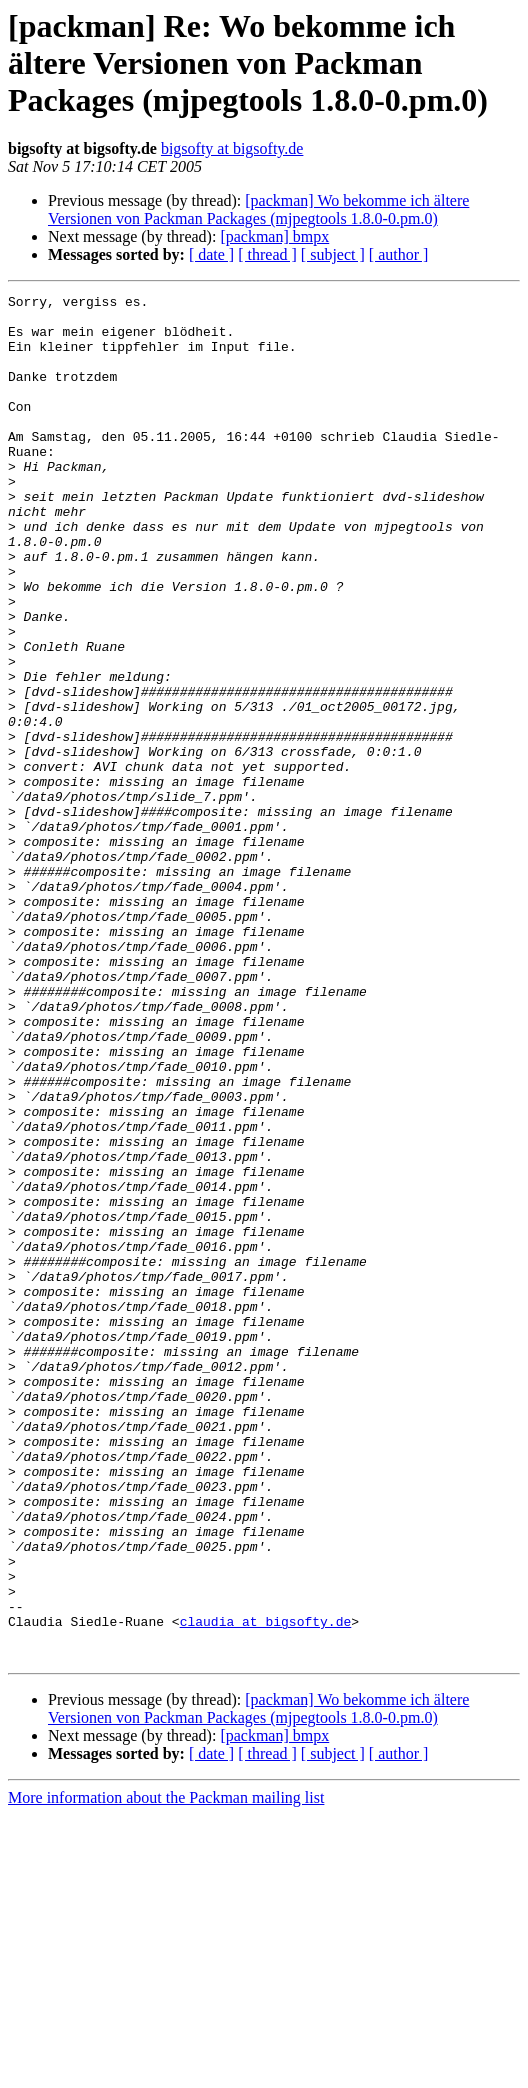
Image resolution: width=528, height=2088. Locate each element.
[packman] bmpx (274, 236)
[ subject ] (333, 254)
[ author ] (399, 254)
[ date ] (211, 254)
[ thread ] (267, 254)
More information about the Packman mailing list (166, 2070)
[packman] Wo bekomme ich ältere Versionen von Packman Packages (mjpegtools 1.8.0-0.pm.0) (258, 209)
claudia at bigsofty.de (266, 1888)
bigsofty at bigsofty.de (232, 148)
